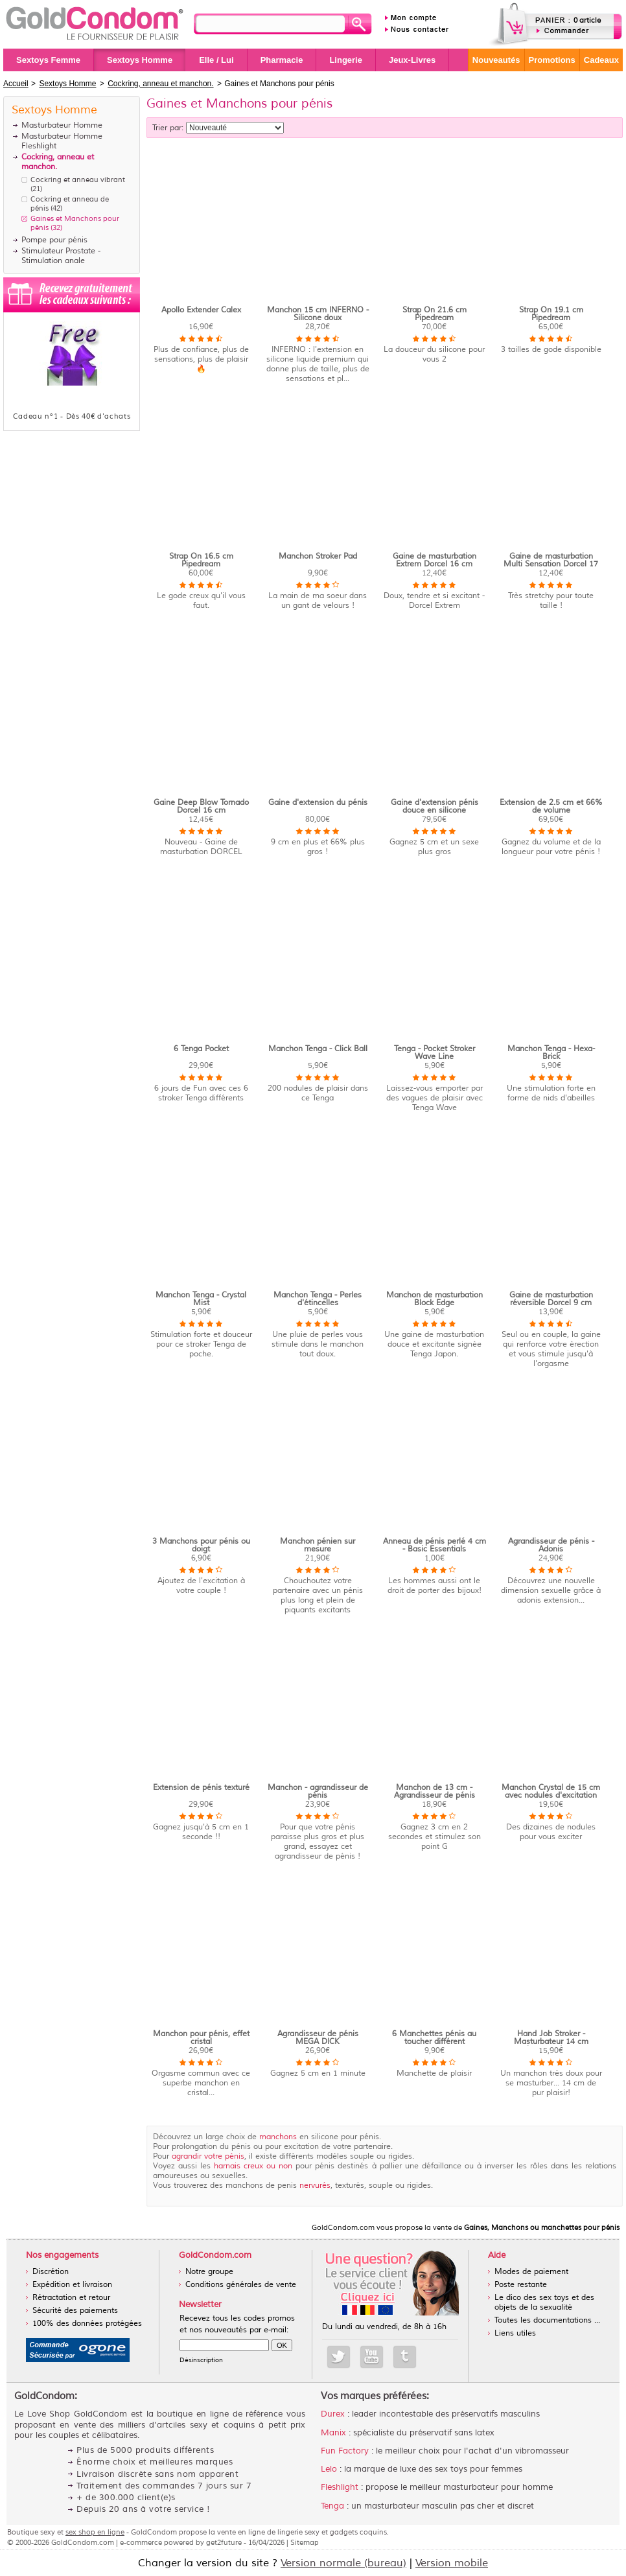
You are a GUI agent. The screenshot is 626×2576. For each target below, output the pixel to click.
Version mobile (451, 2563)
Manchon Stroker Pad (318, 556)
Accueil (16, 83)
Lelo (329, 2469)
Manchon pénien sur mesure (317, 1545)
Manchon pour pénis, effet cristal (201, 2038)
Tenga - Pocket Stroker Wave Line (434, 1053)
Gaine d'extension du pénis (317, 802)
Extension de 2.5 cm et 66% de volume (551, 806)
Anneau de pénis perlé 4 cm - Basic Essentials (434, 1545)
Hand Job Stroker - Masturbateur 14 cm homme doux (551, 2041)
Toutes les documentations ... (547, 2320)
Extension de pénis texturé (201, 1788)
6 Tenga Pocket (201, 1049)
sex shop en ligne (94, 2531)
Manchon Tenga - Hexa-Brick (551, 1053)
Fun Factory (345, 2451)
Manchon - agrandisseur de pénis (318, 1791)
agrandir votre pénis (208, 2156)
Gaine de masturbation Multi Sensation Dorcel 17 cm (551, 564)
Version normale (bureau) (343, 2563)
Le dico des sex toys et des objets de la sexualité (544, 2302)
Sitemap (304, 2542)
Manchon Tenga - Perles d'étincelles (317, 1299)
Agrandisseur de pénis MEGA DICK (317, 2038)
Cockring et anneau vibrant (77, 179)
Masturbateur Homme (61, 125)
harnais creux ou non (253, 2166)
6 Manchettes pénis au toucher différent (434, 2038)
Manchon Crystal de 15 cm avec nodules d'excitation (551, 1791)
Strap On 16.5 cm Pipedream (201, 560)
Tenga (332, 2506)
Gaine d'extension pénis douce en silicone (434, 806)
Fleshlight (339, 2487)
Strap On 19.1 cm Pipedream (551, 314)
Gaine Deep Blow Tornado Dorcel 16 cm (201, 806)
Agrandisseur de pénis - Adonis (551, 1545)
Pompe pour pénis (54, 240)
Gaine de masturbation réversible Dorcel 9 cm (551, 1299)
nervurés (314, 2185)
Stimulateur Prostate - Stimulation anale (60, 256)
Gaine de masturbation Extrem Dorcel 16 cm (434, 560)
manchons (278, 2137)
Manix (333, 2433)
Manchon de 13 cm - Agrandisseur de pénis (434, 1791)
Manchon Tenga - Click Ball (317, 1049)
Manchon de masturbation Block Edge (434, 1299)
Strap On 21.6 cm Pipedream (434, 314)
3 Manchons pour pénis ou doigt (201, 1545)
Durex (333, 2414)
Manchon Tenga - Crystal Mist (201, 1299)
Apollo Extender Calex (201, 310)
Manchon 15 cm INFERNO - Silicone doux (318, 314)
